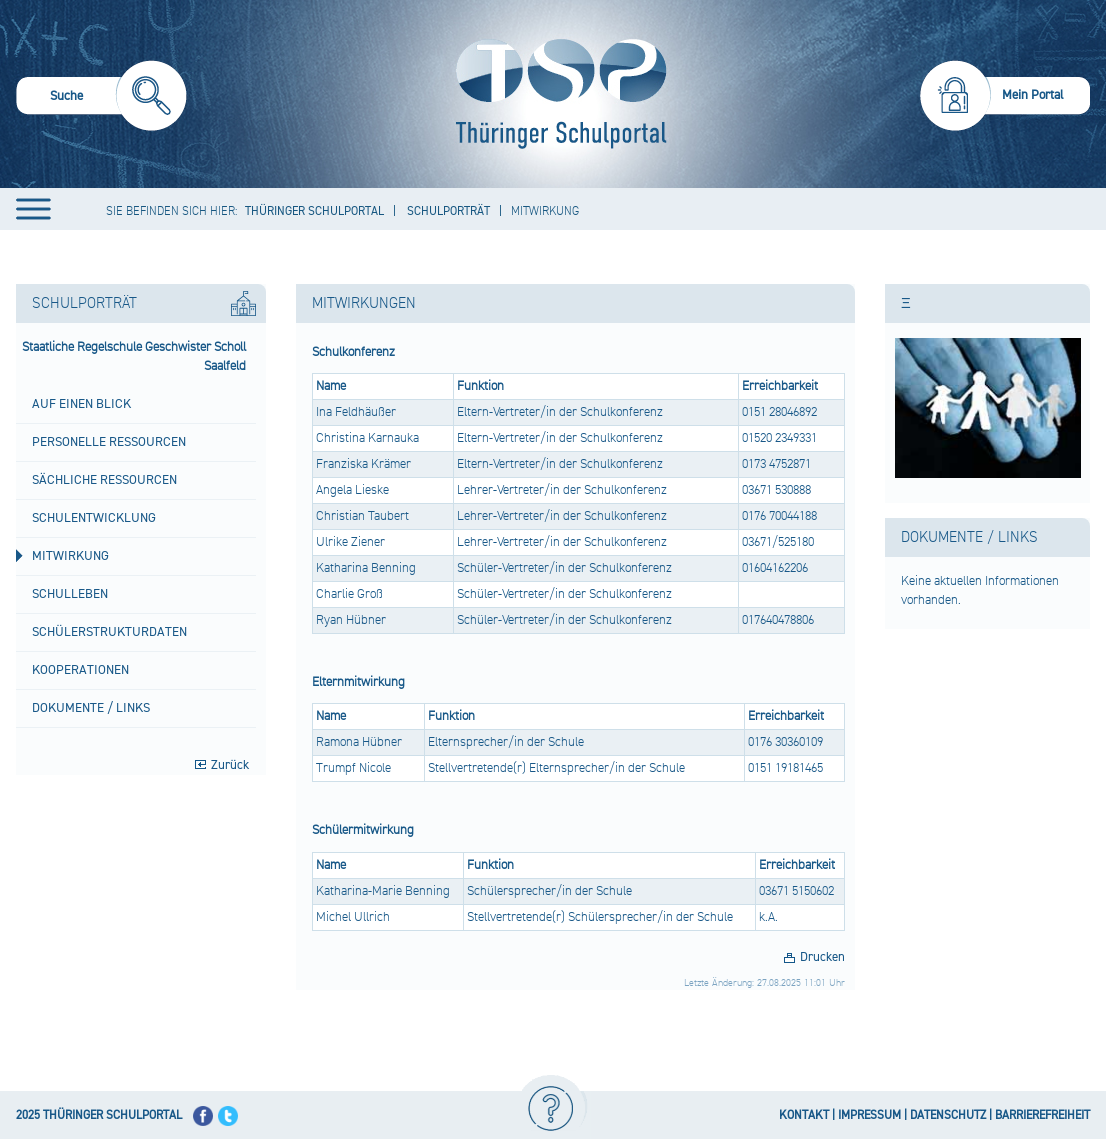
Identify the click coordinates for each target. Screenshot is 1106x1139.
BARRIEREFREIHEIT (1042, 1115)
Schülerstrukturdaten (109, 632)
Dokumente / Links (91, 708)
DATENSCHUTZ (948, 1115)
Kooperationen (80, 670)
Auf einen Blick (81, 404)
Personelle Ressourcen (109, 442)
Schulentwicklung (94, 518)
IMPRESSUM (869, 1115)
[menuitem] (101, 98)
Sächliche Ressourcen (104, 480)
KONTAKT (804, 1115)
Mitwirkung (70, 556)
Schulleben (70, 594)
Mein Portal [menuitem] (1033, 95)
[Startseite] (556, 94)
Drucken (822, 957)
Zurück (230, 765)
